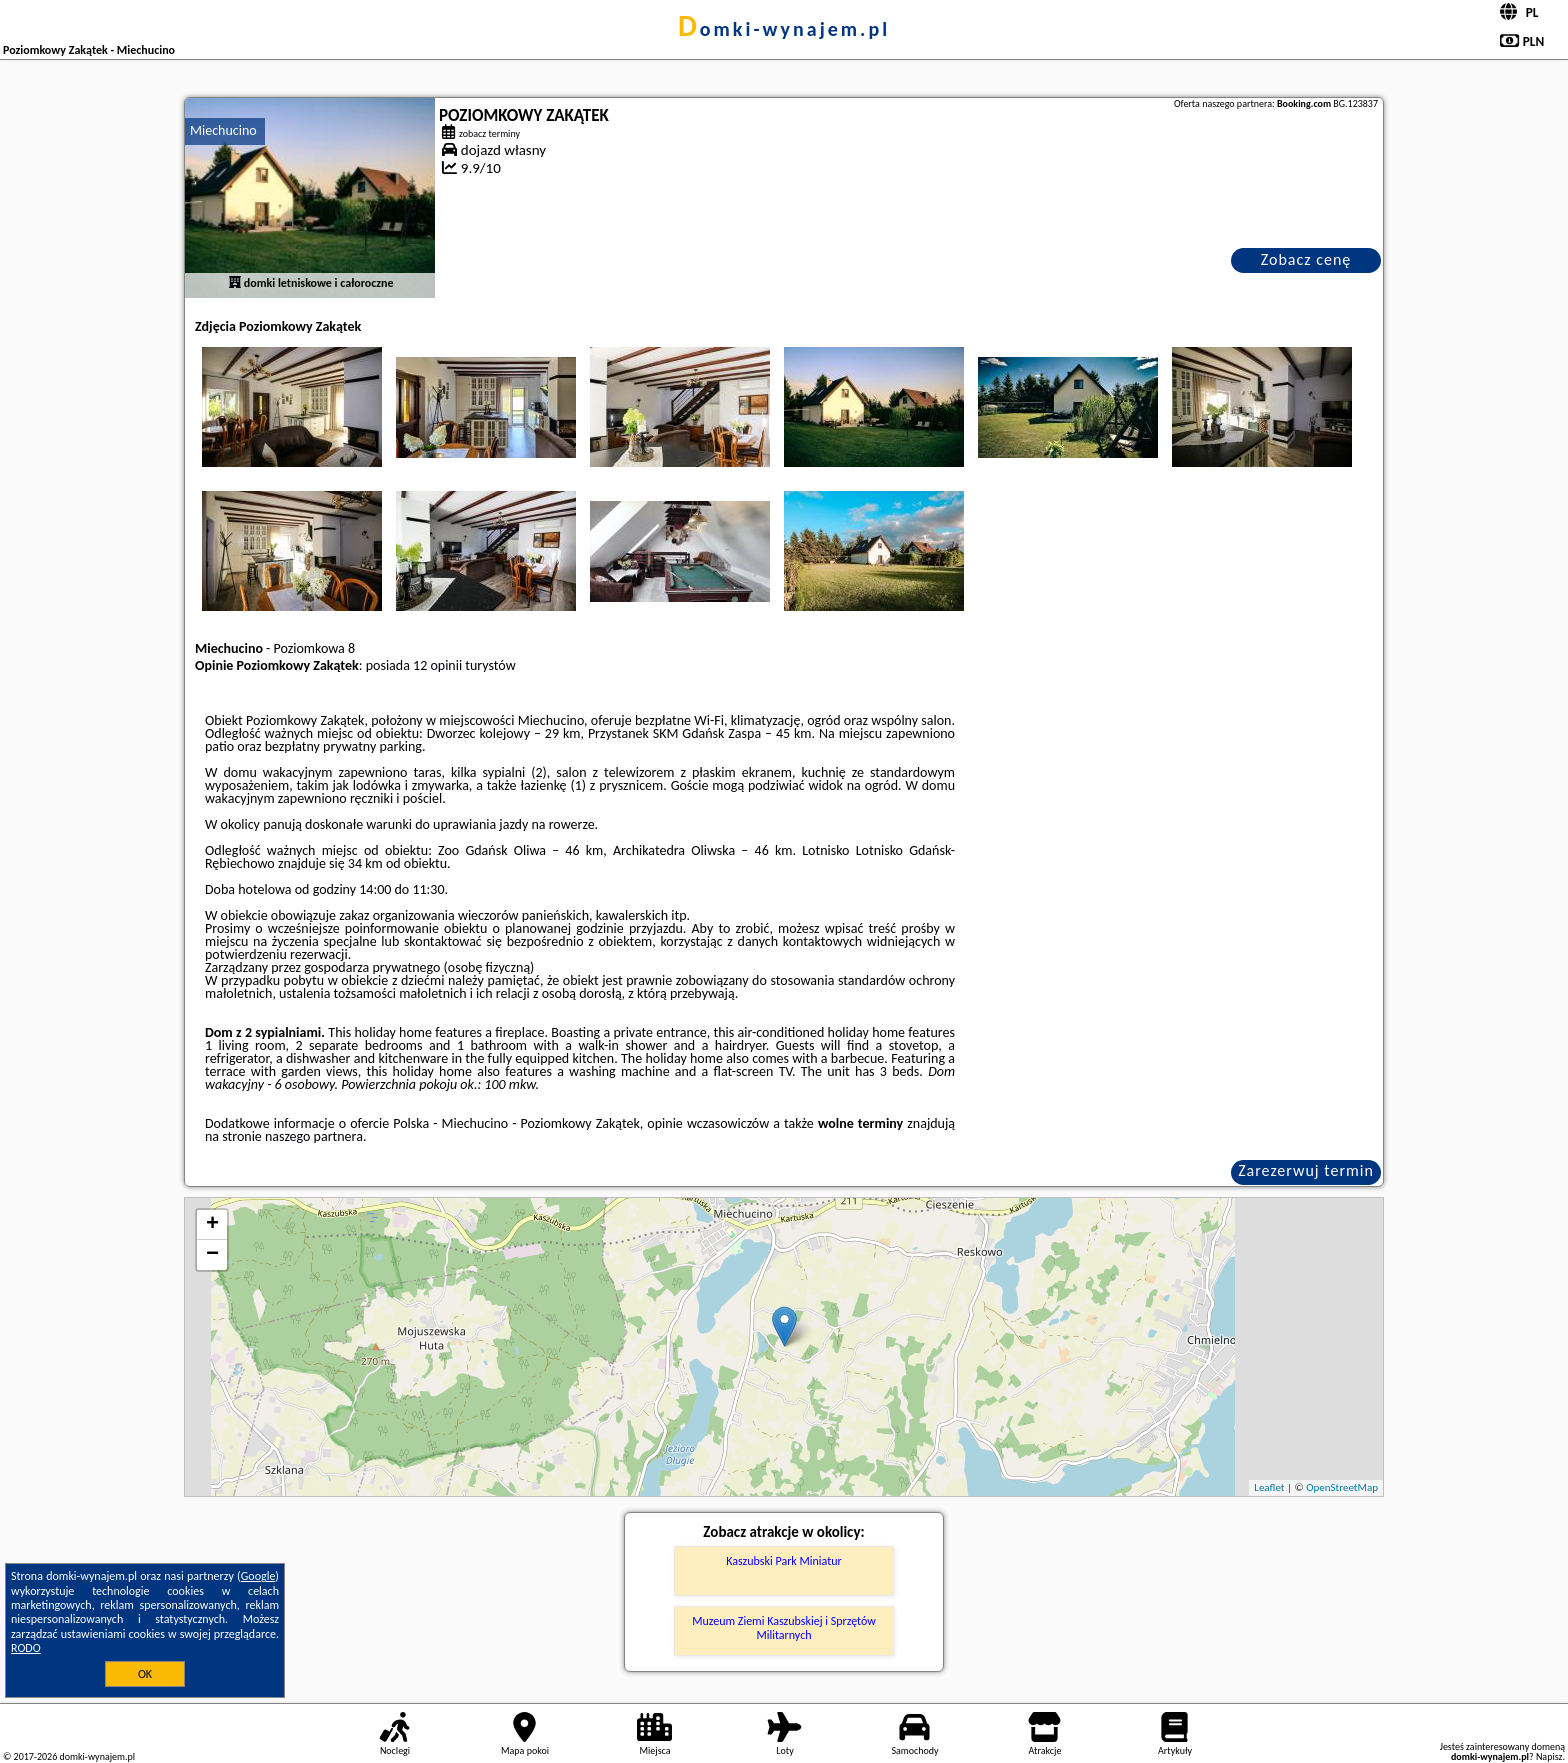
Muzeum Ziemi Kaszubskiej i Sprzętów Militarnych (784, 1628)
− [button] (212, 1255)
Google (258, 1576)
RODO (26, 1648)
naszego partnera (314, 1136)
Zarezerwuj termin (1306, 1170)
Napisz (1549, 1756)
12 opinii (437, 665)
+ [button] (212, 1225)
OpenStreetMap (1342, 1487)
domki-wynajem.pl (784, 29)
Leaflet (1269, 1487)
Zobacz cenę (1306, 259)
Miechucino (223, 130)
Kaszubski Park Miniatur (783, 1561)
